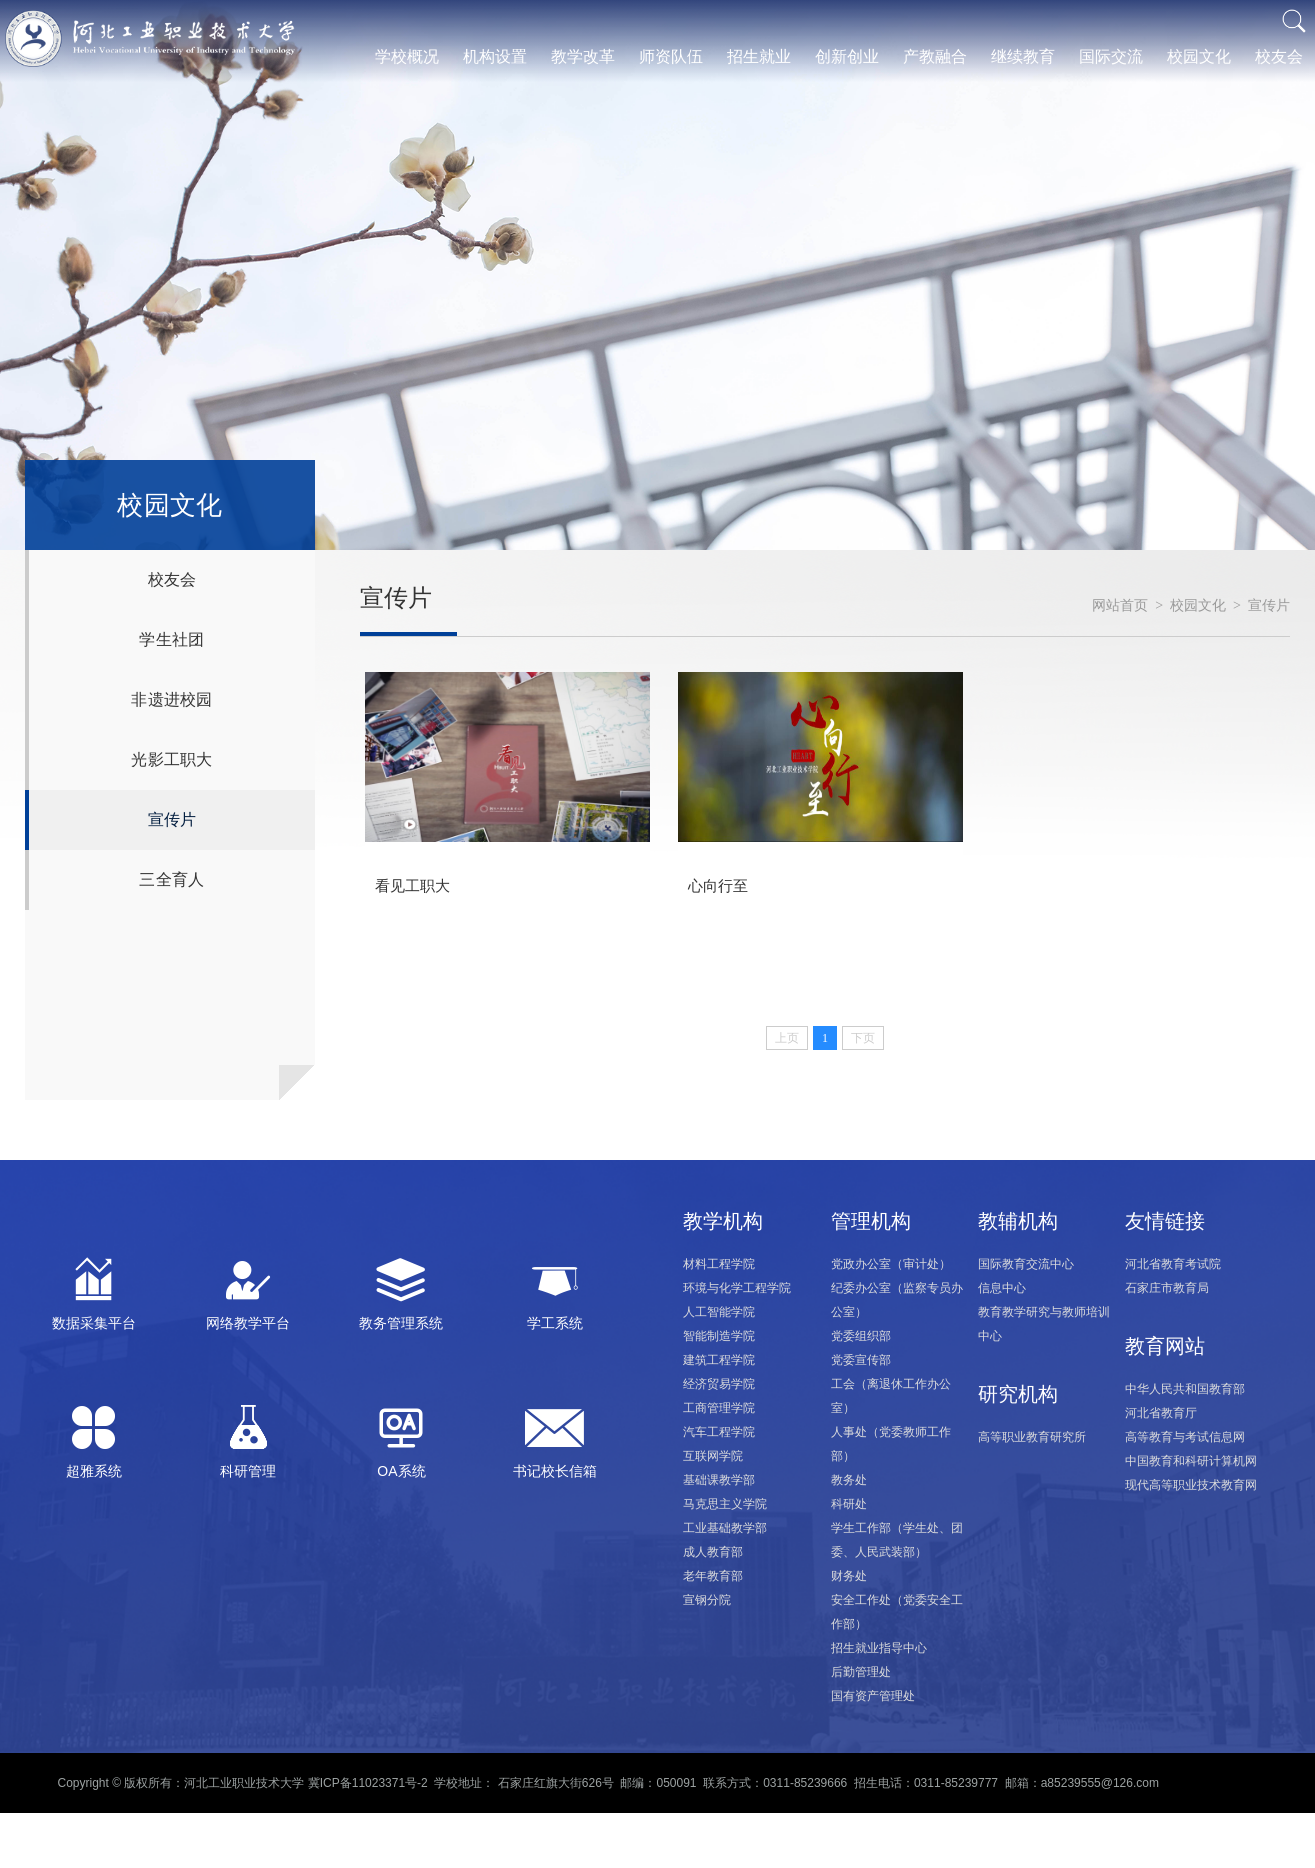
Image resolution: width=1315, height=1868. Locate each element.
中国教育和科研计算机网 (1191, 1461)
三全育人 (171, 879)
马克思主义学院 (725, 1504)
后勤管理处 (861, 1672)
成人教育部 (713, 1552)
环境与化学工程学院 (737, 1288)
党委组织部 (861, 1336)
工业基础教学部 (725, 1528)
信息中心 (1002, 1288)
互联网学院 (713, 1456)
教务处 (849, 1480)
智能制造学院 (719, 1336)
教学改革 (583, 56)
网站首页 (1120, 605)
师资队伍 (671, 56)
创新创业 (847, 56)
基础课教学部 (719, 1480)
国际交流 (1111, 56)
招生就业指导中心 (879, 1648)
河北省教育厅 (1161, 1413)
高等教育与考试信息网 (1185, 1437)
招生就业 (759, 56)
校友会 (1279, 56)
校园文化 (1199, 56)
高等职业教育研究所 (1032, 1437)
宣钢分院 (707, 1600)
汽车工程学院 (719, 1432)
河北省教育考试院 (1173, 1264)
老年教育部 (713, 1576)
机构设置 (495, 56)
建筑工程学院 (719, 1360)
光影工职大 (172, 759)
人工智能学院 (719, 1312)
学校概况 (407, 56)
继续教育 (1023, 56)
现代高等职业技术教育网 (1191, 1485)
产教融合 (935, 56)
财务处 (849, 1576)
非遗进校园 (172, 699)
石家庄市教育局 (1167, 1288)
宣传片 (172, 819)
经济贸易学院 (719, 1384)
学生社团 (171, 639)
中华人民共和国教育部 (1185, 1389)
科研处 (849, 1504)
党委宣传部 (861, 1360)
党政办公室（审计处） (891, 1264)
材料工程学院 (719, 1264)
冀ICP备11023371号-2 (368, 1783)
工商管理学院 (719, 1408)
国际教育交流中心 (1026, 1264)
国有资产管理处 (873, 1696)
